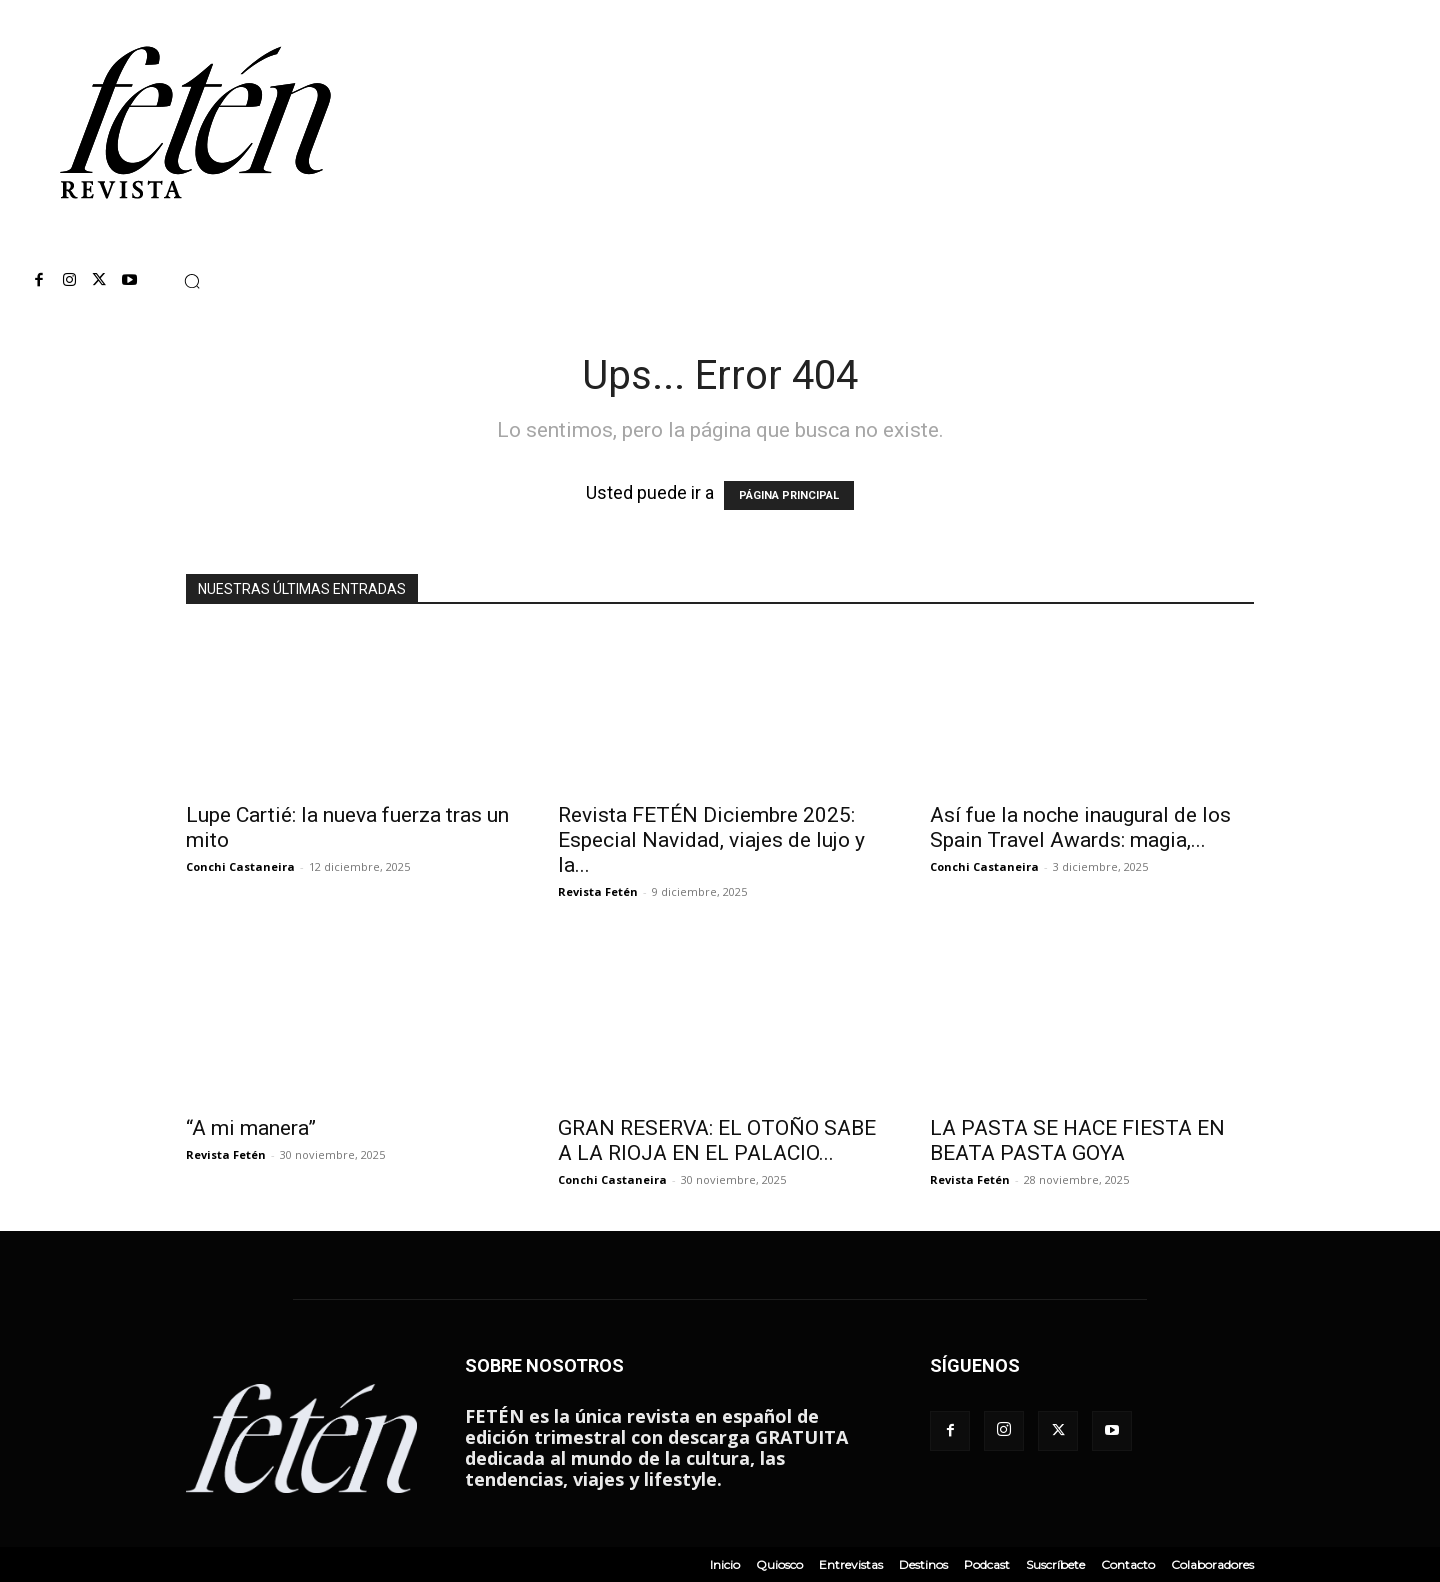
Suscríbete (1055, 1564)
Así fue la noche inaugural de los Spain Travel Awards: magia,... (1080, 827)
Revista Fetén (598, 891)
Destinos (923, 1564)
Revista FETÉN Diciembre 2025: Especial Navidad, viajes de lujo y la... (711, 840)
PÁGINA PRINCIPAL (789, 495)
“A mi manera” (251, 1128)
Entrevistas (851, 1564)
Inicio (725, 1564)
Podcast (987, 1564)
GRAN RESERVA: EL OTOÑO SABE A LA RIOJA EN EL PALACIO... (717, 1140)
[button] (192, 281)
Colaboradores (1212, 1564)
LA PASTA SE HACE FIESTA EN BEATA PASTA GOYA (1077, 1140)
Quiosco (779, 1564)
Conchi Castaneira (240, 866)
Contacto (1128, 1564)
